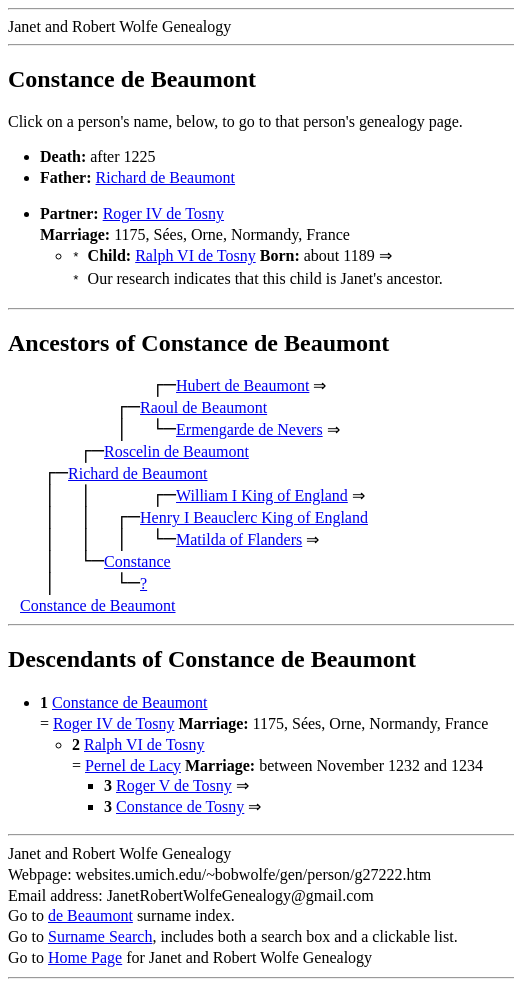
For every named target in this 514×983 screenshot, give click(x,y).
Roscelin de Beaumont (176, 447)
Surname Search (100, 932)
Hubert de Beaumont (242, 381)
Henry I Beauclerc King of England (254, 513)
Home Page (85, 953)
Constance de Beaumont (98, 601)
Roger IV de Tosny (163, 213)
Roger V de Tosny (174, 781)
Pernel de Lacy (133, 761)
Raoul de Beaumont (203, 403)
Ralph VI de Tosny (195, 255)
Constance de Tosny (180, 802)
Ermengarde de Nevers (249, 425)
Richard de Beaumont (166, 177)
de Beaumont (90, 911)
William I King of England (262, 491)
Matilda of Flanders (239, 535)
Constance (137, 557)
